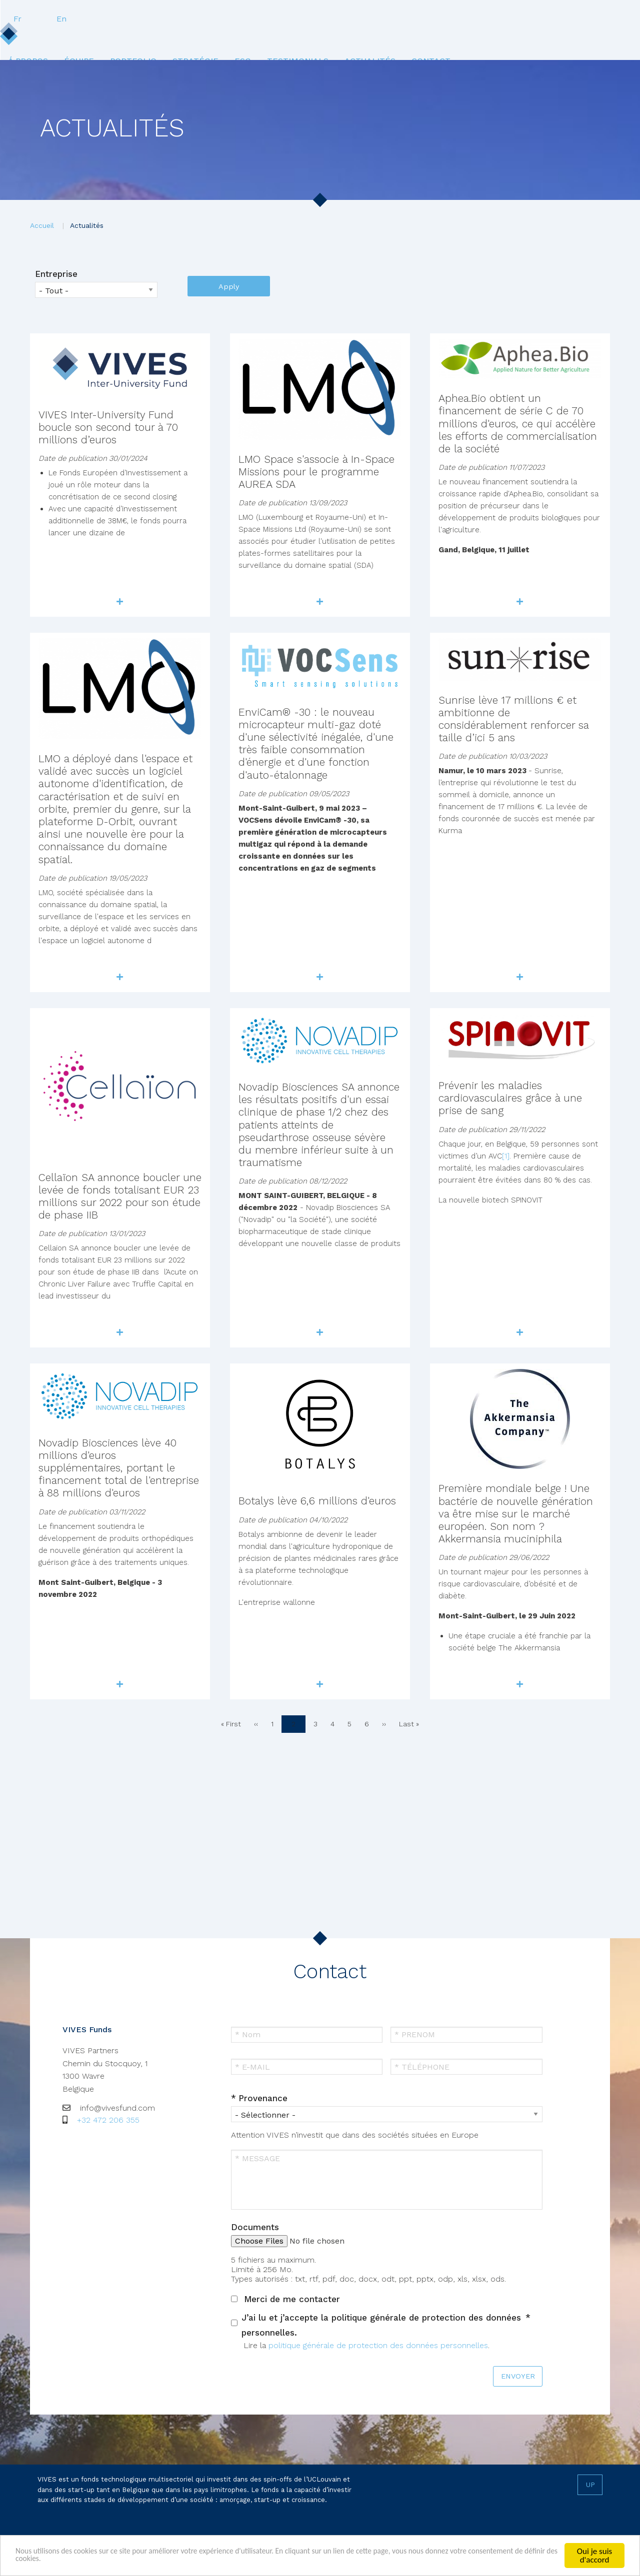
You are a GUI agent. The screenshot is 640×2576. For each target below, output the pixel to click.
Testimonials (371, 38)
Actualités (449, 38)
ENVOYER (518, 2376)
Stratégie (257, 38)
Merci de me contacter (292, 2299)
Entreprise (56, 274)
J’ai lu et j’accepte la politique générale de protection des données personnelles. (381, 2325)
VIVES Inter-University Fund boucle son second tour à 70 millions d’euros (108, 427)
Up (590, 2485)
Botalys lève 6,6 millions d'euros (317, 1500)
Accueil (42, 225)
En (604, 18)
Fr (560, 18)
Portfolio (189, 38)
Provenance (263, 2098)
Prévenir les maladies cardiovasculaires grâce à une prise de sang (510, 1098)
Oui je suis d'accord (594, 2555)
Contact (516, 38)
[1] (506, 1156)
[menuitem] (72, 39)
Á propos (72, 38)
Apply (228, 286)
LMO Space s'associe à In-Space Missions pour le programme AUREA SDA (316, 471)
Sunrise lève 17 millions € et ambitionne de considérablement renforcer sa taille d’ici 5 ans (513, 719)
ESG (310, 38)
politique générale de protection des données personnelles (378, 2345)
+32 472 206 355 (108, 2120)
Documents (255, 2227)
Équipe (129, 38)
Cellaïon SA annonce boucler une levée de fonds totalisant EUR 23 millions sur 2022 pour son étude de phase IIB (120, 1196)
